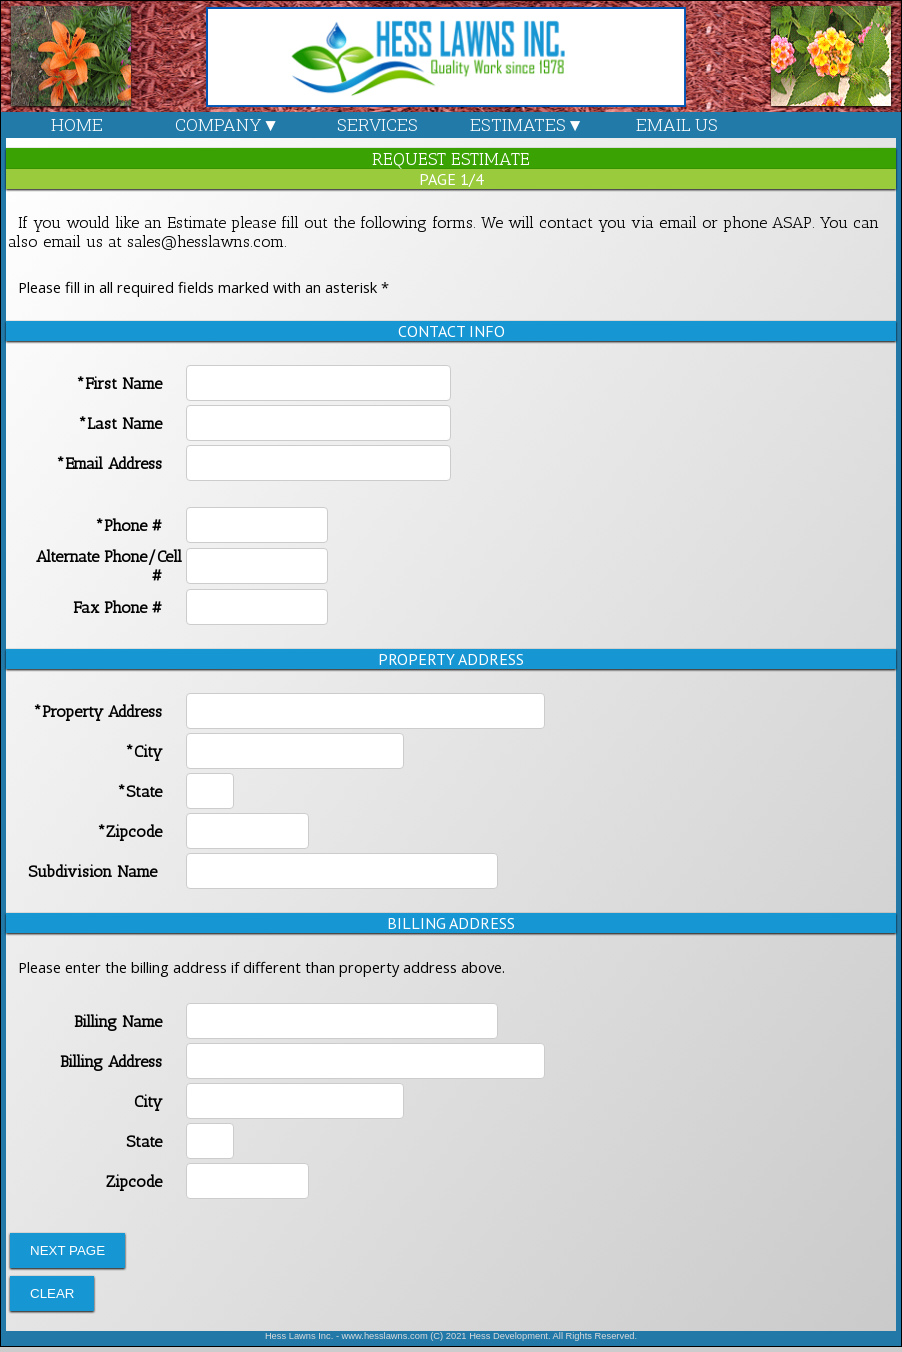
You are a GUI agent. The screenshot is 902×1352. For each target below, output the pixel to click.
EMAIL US (677, 124)
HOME (77, 124)
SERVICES (377, 124)
